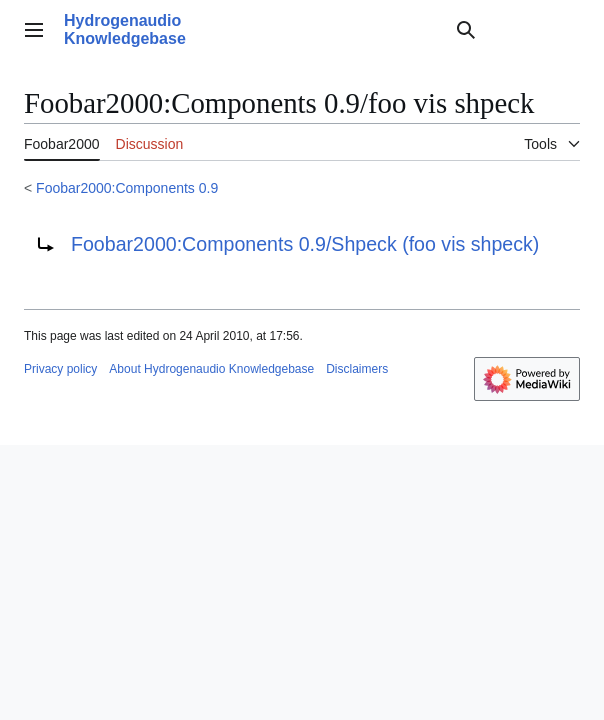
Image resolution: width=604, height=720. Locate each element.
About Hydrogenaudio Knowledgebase (211, 369)
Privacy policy (60, 369)
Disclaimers (357, 369)
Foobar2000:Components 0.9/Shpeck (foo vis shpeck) (305, 244)
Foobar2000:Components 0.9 (127, 188)
